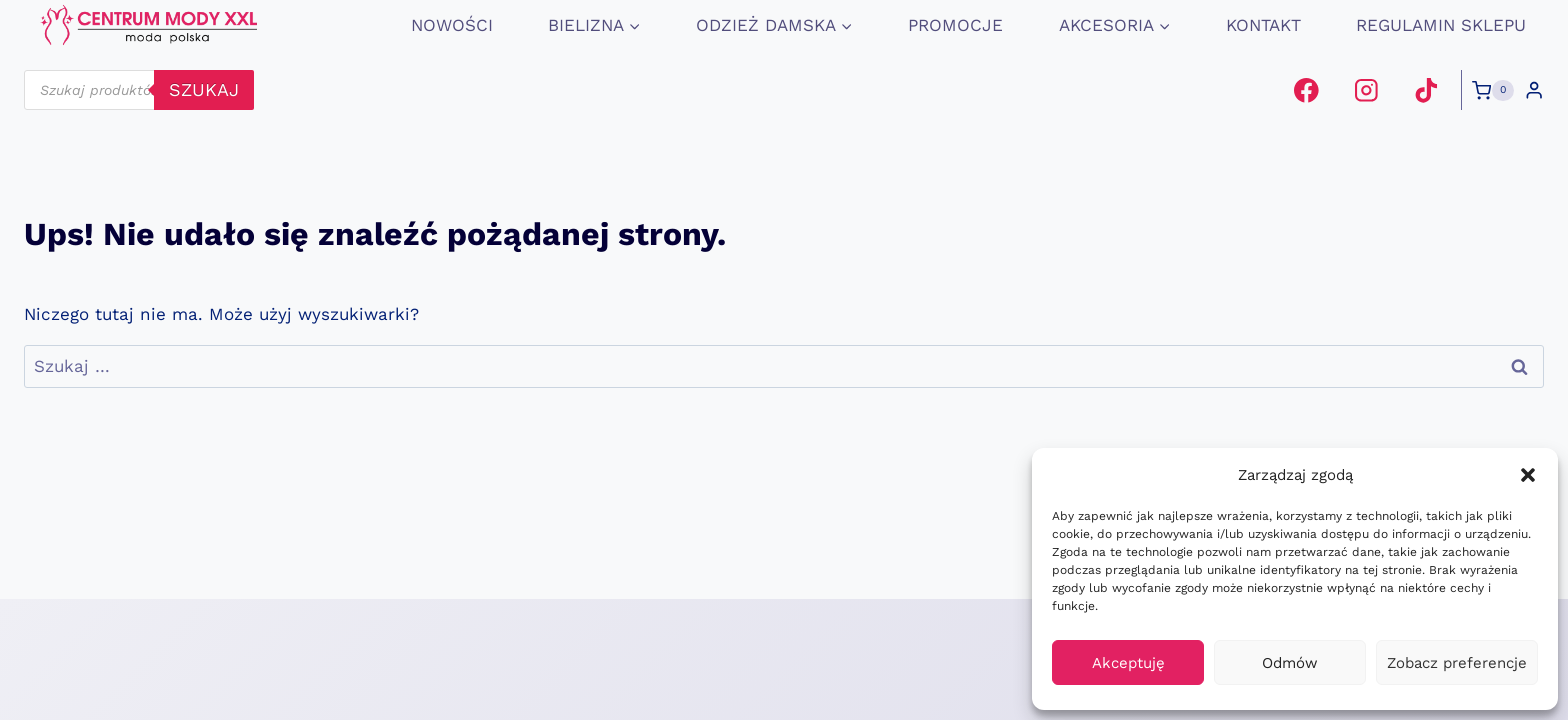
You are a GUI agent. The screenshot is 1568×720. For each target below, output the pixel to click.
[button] (1528, 475)
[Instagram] (1366, 90)
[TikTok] (1425, 90)
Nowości (452, 25)
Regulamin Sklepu (1441, 25)
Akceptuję (1128, 663)
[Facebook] (1306, 90)
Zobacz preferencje (1457, 663)
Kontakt (1263, 25)
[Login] (1534, 90)
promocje (955, 25)
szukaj (204, 89)
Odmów (1290, 663)
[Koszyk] (1493, 91)
